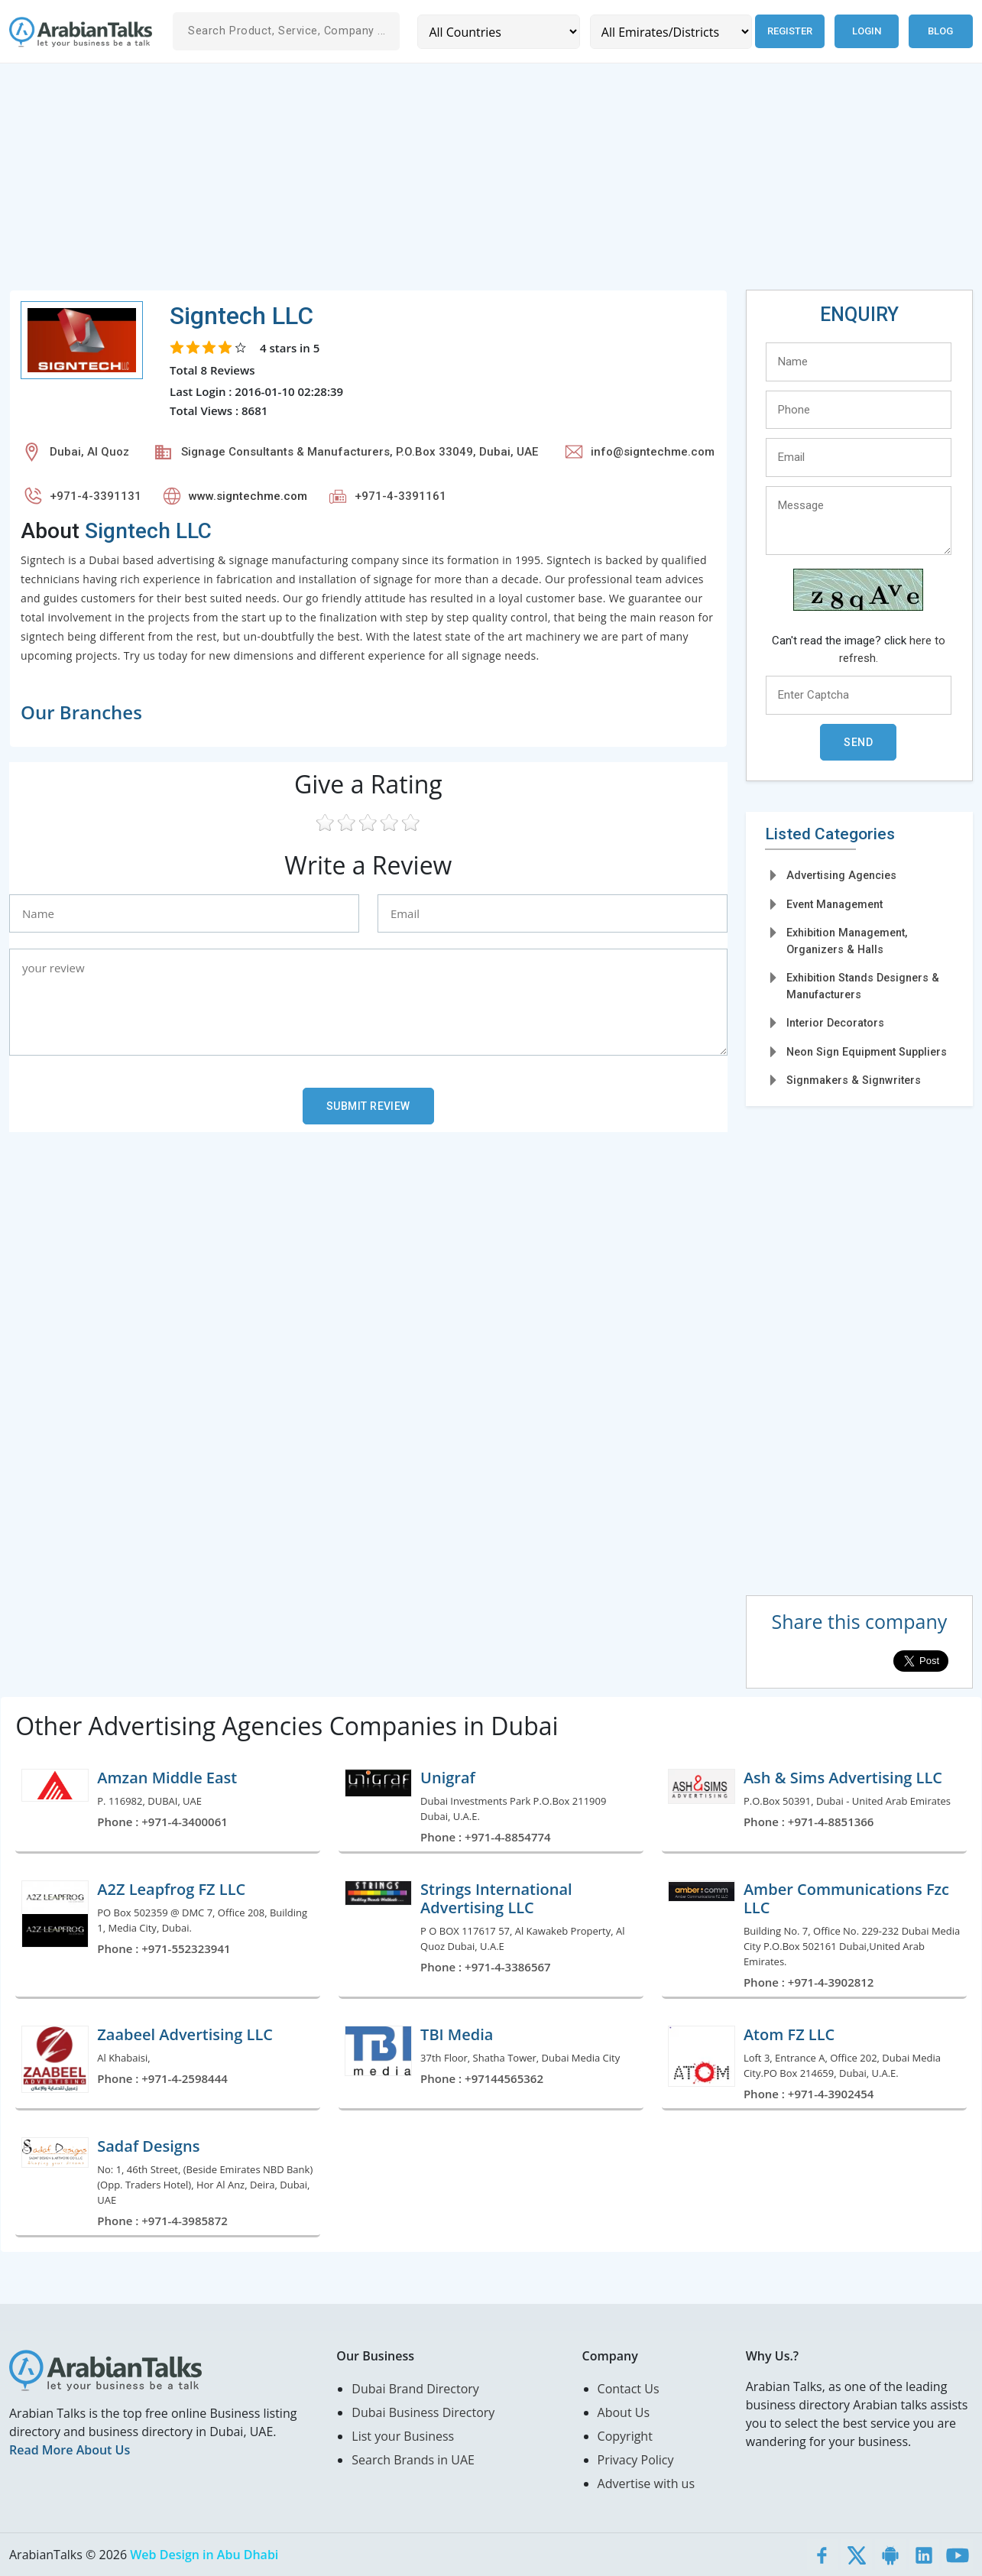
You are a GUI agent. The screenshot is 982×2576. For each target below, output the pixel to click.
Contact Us (629, 2388)
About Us (624, 2412)
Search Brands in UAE (413, 2459)
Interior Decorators (835, 1023)
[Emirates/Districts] (671, 31)
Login (866, 31)
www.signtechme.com (248, 496)
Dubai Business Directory (423, 2412)
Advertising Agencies (841, 875)
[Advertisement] (467, 183)
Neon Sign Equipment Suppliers (866, 1052)
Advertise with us (646, 2483)
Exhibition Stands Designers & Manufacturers (862, 986)
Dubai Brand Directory (415, 2388)
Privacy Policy (636, 2459)
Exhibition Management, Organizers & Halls (846, 940)
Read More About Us (69, 2449)
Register (789, 31)
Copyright (625, 2436)
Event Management (834, 904)
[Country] (498, 31)
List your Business (403, 2436)
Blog (940, 31)
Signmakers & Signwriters (853, 1080)
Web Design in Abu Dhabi (204, 2554)
